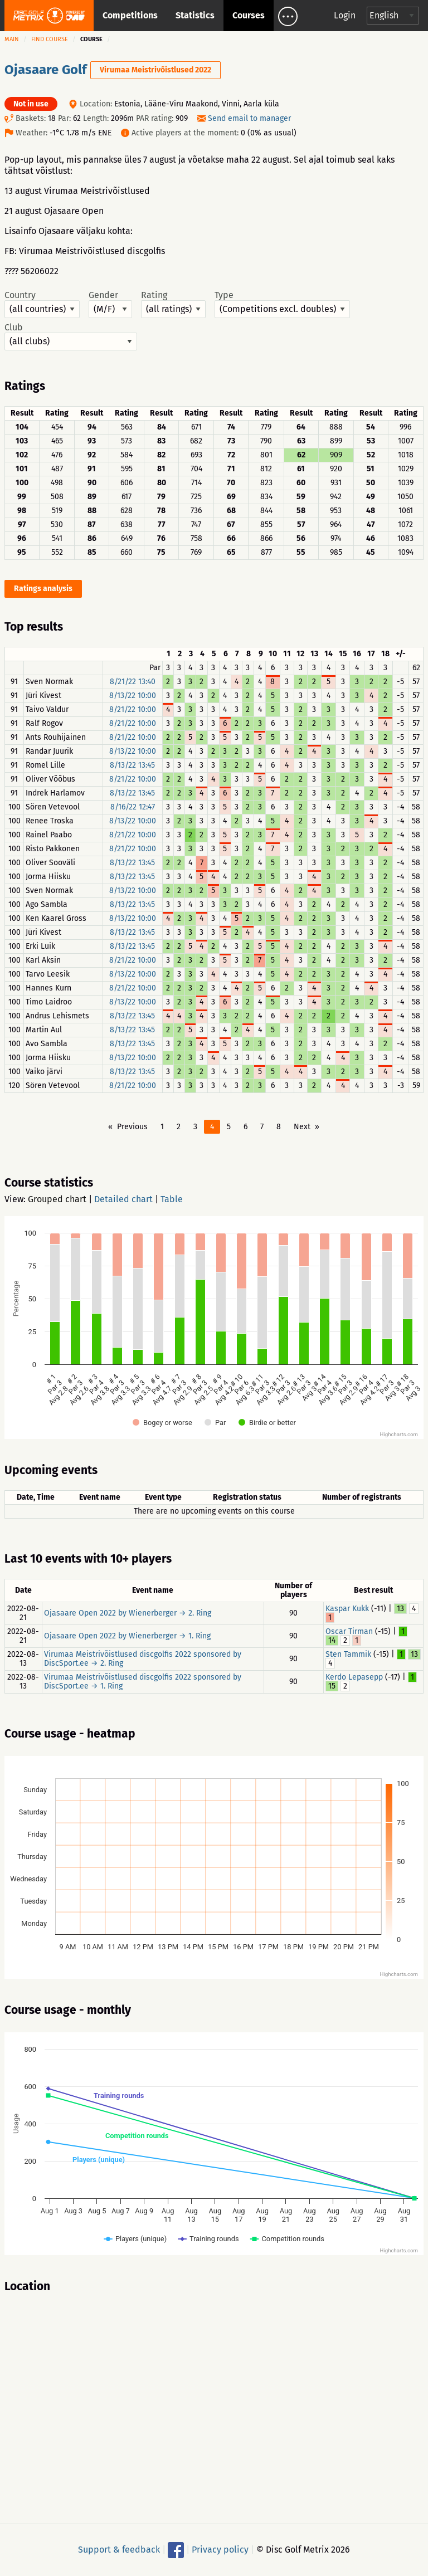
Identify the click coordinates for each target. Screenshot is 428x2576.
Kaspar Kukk (347, 1608)
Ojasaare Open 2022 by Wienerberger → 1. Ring (127, 1636)
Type (282, 304)
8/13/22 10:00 (132, 695)
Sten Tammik (348, 1654)
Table (171, 1199)
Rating (173, 304)
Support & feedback (119, 2549)
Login (345, 15)
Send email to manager (249, 118)
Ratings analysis (43, 588)
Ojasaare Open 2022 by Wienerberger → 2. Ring (127, 1613)
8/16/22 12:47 (132, 807)
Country (42, 304)
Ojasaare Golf (47, 69)
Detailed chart (123, 1199)
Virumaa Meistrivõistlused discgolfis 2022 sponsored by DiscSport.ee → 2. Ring (142, 1659)
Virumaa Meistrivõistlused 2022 (155, 70)
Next (302, 1126)
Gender (110, 304)
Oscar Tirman (349, 1631)
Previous (132, 1126)
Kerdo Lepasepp (354, 1677)
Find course (49, 39)
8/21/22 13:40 (132, 681)
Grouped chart (57, 1199)
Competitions (130, 15)
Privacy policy (220, 2549)
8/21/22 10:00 (132, 709)
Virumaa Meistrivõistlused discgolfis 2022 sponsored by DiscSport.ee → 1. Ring (142, 1681)
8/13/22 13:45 (132, 765)
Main (11, 39)
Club (70, 336)
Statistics (195, 15)
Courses (248, 15)
